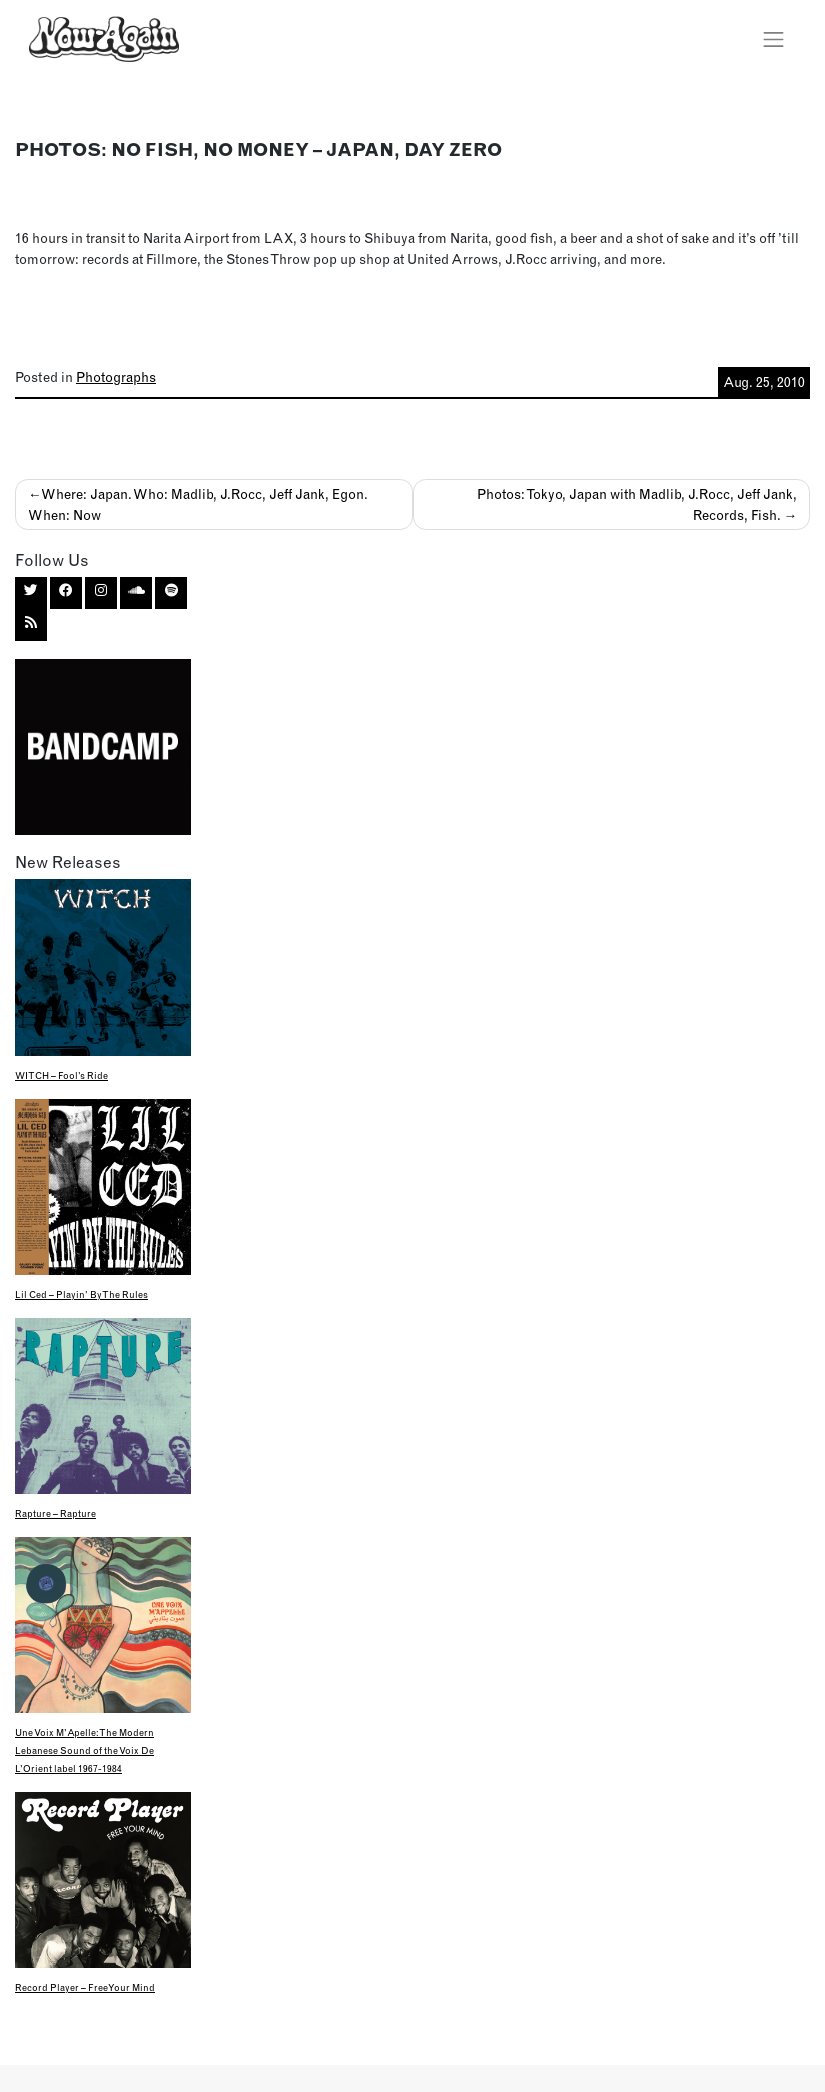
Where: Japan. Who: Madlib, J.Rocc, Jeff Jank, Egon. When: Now (198, 504)
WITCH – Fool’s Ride (61, 1075)
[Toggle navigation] (774, 39)
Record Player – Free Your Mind (85, 1987)
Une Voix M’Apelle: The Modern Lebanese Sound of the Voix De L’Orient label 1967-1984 (84, 1750)
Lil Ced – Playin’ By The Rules (81, 1294)
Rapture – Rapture (55, 1513)
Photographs (116, 377)
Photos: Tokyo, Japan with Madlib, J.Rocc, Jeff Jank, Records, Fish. (637, 504)
